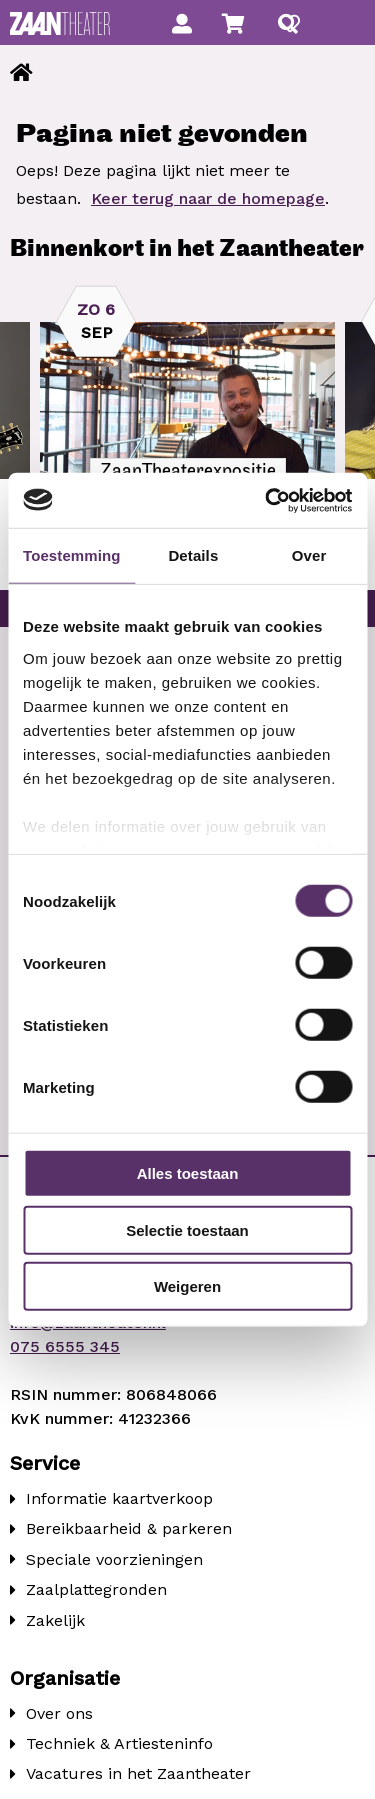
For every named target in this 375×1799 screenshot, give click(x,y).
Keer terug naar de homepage (208, 198)
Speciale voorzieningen (114, 1559)
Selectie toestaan (187, 1229)
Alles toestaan (188, 1173)
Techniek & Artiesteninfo (119, 1743)
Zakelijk (55, 1620)
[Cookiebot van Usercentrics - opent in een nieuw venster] (267, 500)
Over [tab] (309, 555)
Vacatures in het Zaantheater (138, 1773)
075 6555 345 (65, 1346)
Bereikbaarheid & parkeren (129, 1528)
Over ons (59, 1713)
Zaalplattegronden (96, 1589)
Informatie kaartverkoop (119, 1498)
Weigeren (187, 1286)
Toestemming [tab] (72, 555)
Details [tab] (193, 555)
